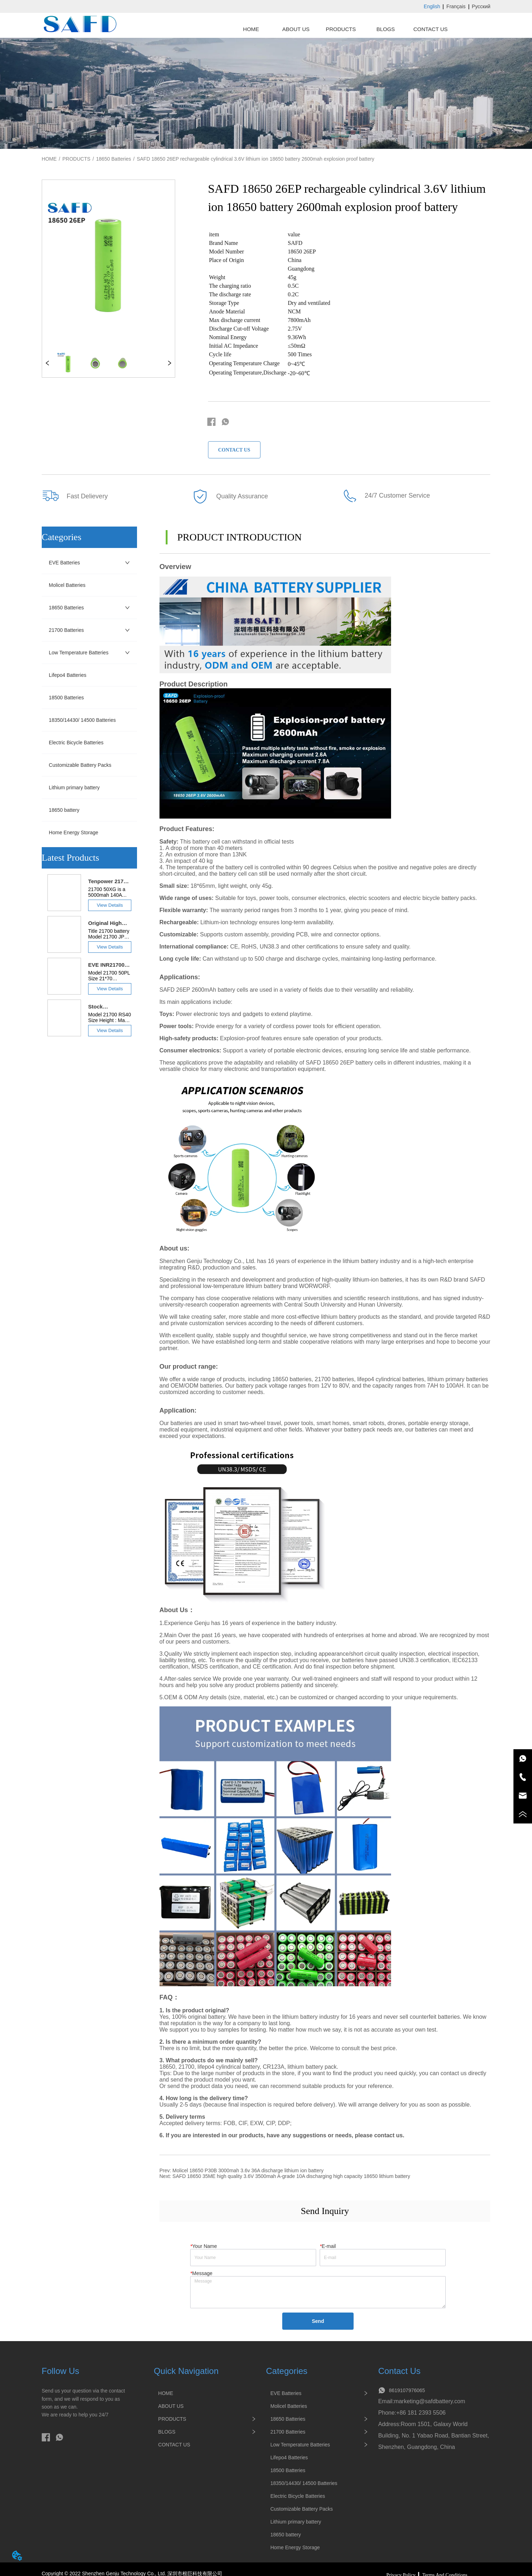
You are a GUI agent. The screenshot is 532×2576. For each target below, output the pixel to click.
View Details (110, 905)
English (432, 6)
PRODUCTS (76, 159)
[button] (341, 29)
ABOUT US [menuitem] (295, 29)
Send (318, 2321)
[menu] (341, 29)
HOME (49, 159)
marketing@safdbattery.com (429, 2401)
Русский (481, 6)
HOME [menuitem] (251, 29)
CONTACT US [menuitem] (430, 29)
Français (456, 6)
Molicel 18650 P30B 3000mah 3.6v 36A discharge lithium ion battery (247, 2170)
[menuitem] (340, 29)
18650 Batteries (113, 159)
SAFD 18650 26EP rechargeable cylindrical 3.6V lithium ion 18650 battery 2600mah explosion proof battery (255, 159)
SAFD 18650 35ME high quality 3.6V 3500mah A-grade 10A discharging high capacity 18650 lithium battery (291, 2176)
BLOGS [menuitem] (385, 29)
